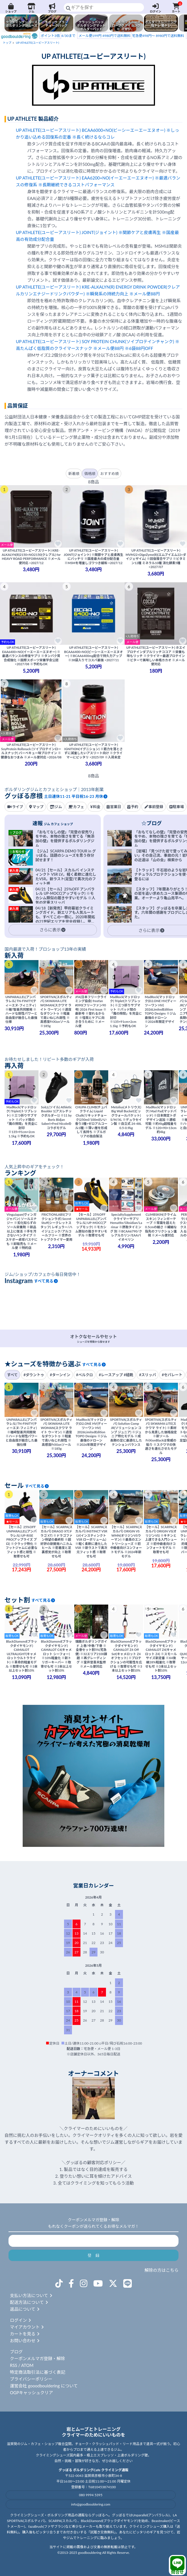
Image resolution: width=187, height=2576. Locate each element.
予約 (132, 806)
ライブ (15, 806)
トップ (7, 42)
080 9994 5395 (91, 2495)
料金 (95, 806)
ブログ (52, 8)
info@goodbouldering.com (90, 2504)
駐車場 (176, 806)
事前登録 (153, 806)
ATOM (27, 2365)
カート (176, 7)
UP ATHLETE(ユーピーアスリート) (37, 42)
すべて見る (46, 1280)
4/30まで (57, 35)
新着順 (73, 473)
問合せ (177, 2565)
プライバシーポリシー (31, 2378)
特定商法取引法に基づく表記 (37, 2372)
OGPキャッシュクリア (31, 2392)
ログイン (155, 8)
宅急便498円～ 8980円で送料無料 (130, 35)
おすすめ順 (109, 473)
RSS (13, 2365)
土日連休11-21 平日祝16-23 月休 (76, 796)
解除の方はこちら (161, 2270)
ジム (31, 8)
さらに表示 (52, 929)
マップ (36, 806)
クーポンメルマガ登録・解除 (37, 2358)
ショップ (10, 8)
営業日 (114, 806)
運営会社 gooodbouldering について (44, 2385)
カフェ (76, 806)
